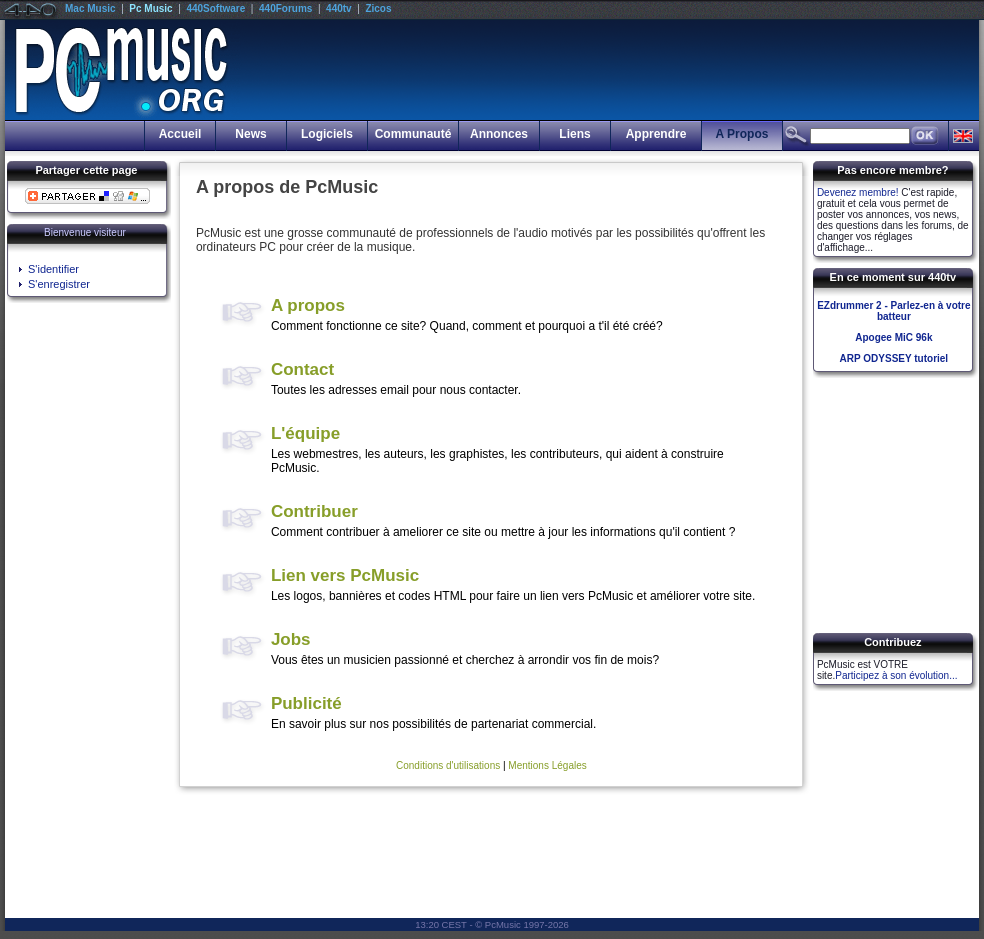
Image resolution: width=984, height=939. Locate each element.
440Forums (285, 8)
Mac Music (90, 8)
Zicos (378, 8)
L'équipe (305, 433)
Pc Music (150, 8)
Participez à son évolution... (896, 675)
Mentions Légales (547, 765)
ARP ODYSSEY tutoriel (894, 358)
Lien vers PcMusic (345, 575)
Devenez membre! (858, 192)
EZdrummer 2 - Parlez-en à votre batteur (893, 311)
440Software (215, 8)
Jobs (291, 639)
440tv (339, 8)
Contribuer (314, 511)
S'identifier (53, 269)
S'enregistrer (59, 284)
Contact (302, 369)
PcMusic (503, 924)
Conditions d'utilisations (448, 765)
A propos (308, 305)
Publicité (306, 703)
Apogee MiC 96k (893, 337)
